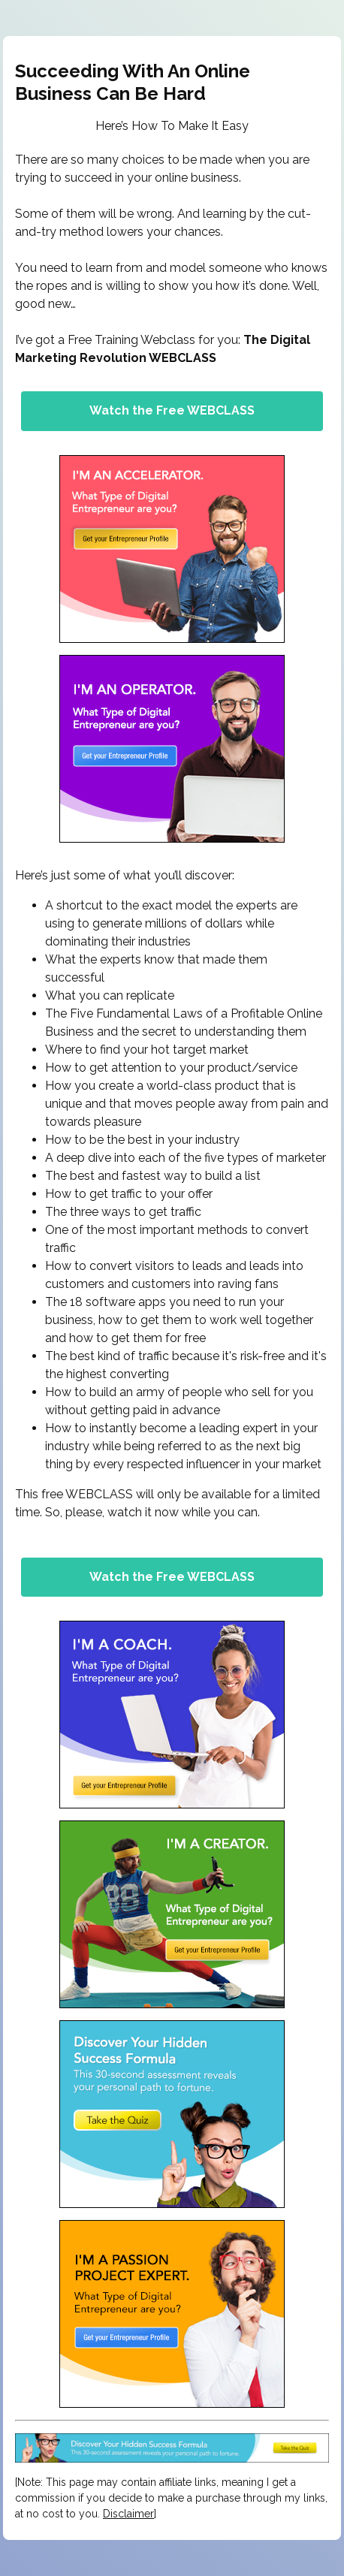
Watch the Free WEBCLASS (172, 410)
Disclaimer (128, 2514)
